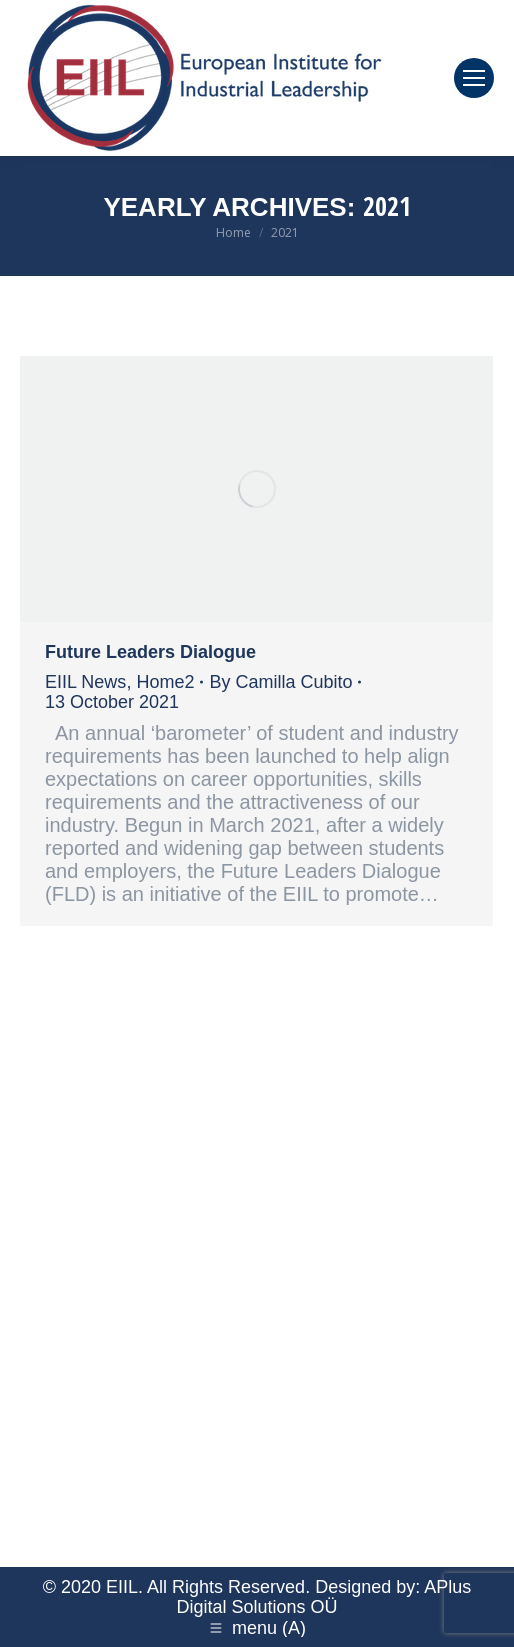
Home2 (165, 682)
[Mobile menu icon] (474, 78)
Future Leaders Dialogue (150, 652)
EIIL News (85, 682)
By (280, 682)
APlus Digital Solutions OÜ (323, 1597)
